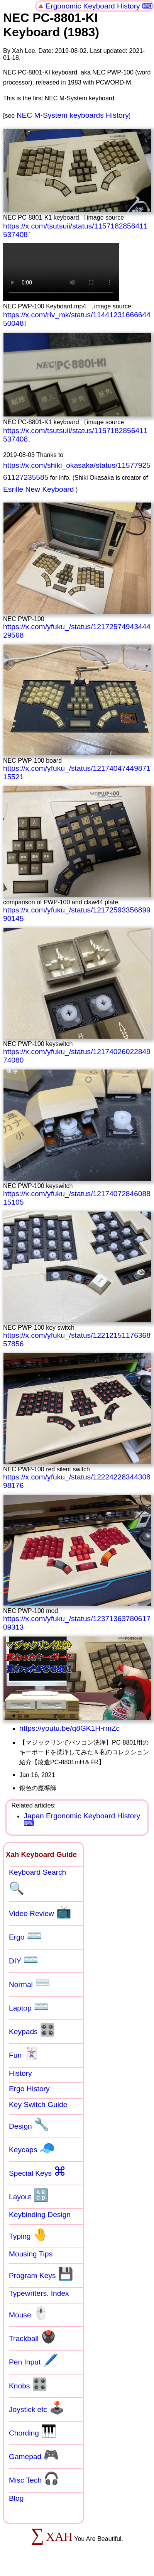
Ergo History (29, 2089)
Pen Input (33, 2360)
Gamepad (34, 2454)
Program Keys (41, 2273)
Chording (32, 2431)
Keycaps (32, 2148)
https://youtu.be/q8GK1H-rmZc (69, 1728)
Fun (24, 2053)
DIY (24, 1959)
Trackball (32, 2336)
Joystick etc (36, 2407)
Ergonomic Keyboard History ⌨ (99, 6)
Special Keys (37, 2171)
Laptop (29, 2006)
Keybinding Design (40, 2214)
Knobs (28, 2384)
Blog (16, 2498)
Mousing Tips (30, 2254)
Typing (28, 2234)
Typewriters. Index (39, 2293)
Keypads (32, 2030)
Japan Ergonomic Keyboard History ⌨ (82, 1819)
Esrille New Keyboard (38, 489)
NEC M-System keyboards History (73, 115)
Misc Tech (34, 2478)
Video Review (40, 1911)
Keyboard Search (37, 1882)
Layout (29, 2195)
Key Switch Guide (38, 2104)
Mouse (29, 2313)
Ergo (25, 1935)
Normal (29, 1982)
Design (29, 2124)
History (20, 2073)
